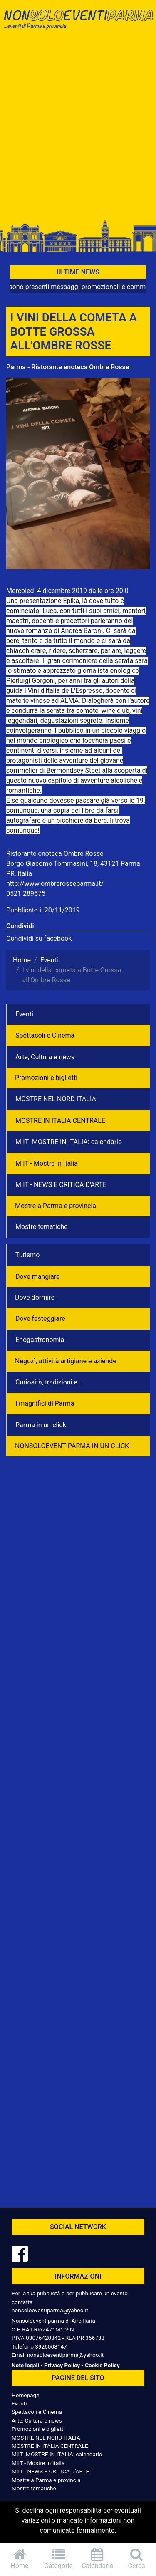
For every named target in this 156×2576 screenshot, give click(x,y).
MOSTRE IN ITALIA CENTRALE (60, 1121)
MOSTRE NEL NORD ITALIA (55, 1099)
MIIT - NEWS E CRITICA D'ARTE (60, 1185)
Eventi (24, 1014)
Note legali (25, 2365)
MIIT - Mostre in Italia (46, 1163)
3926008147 (51, 2346)
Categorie (58, 2559)
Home (19, 2559)
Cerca (136, 2559)
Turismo (27, 1255)
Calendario (97, 2559)
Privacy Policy (62, 2365)
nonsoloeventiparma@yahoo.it (50, 2310)
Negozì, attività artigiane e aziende (65, 1361)
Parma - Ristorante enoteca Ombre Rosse (67, 367)
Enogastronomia (39, 1340)
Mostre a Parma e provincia (55, 1206)
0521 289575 (25, 893)
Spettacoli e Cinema (44, 1035)
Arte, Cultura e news (44, 1057)
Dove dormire (34, 1297)
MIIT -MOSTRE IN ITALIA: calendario (68, 1142)
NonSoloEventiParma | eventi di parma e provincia (78, 24)
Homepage (25, 2395)
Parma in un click (40, 1425)
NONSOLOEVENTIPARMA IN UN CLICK (72, 1446)
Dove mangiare (37, 1277)
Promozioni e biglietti (46, 1078)
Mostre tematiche (41, 1227)
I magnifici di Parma (44, 1403)
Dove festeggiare (40, 1319)
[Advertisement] (78, 129)
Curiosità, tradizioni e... (49, 1382)
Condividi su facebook (39, 938)
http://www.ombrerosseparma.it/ (55, 884)
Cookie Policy (102, 2365)
